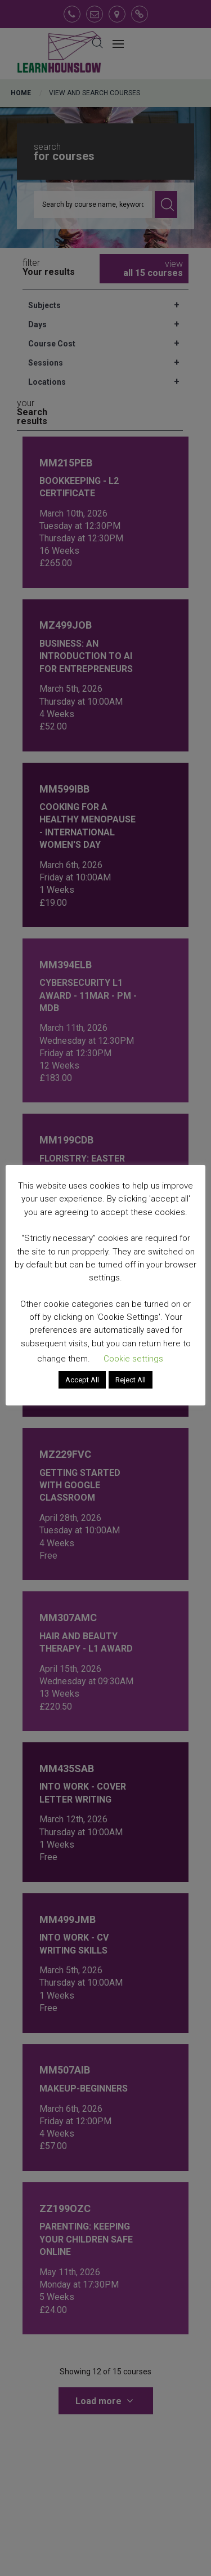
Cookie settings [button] (133, 1359)
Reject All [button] (130, 1380)
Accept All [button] (82, 1380)
